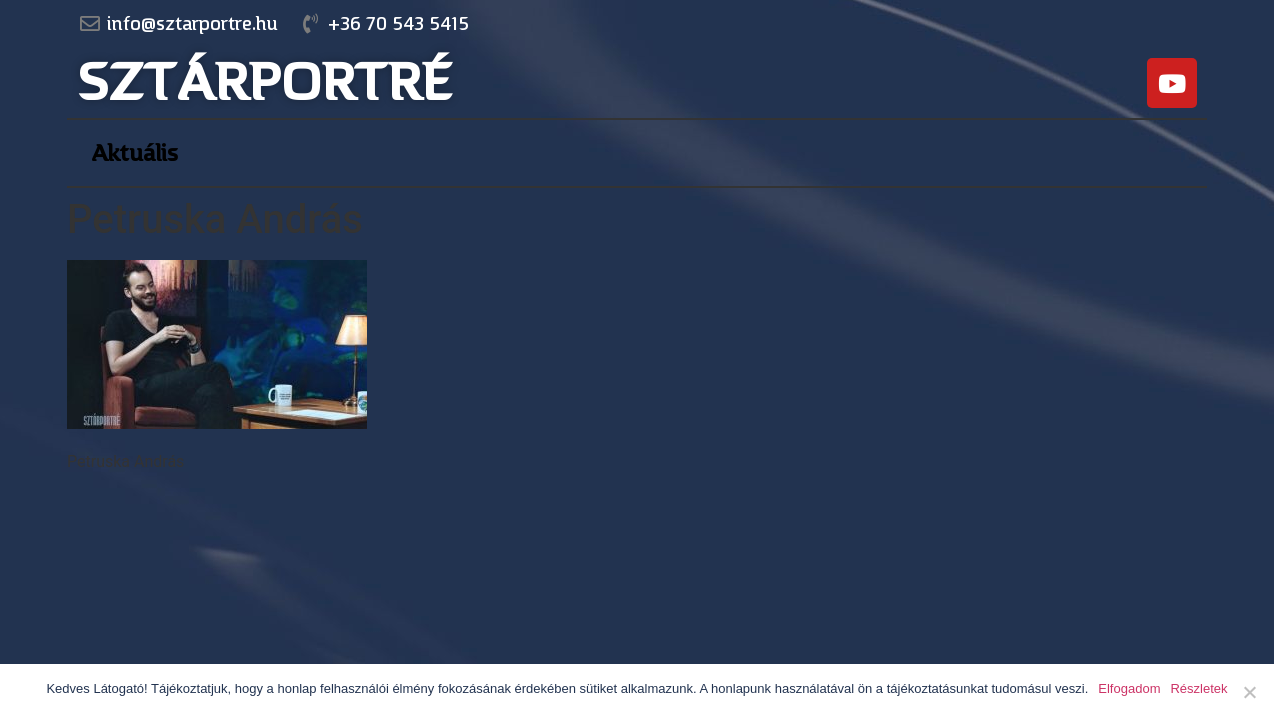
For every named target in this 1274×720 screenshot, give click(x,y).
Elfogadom (1129, 688)
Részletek (1198, 688)
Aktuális (134, 153)
